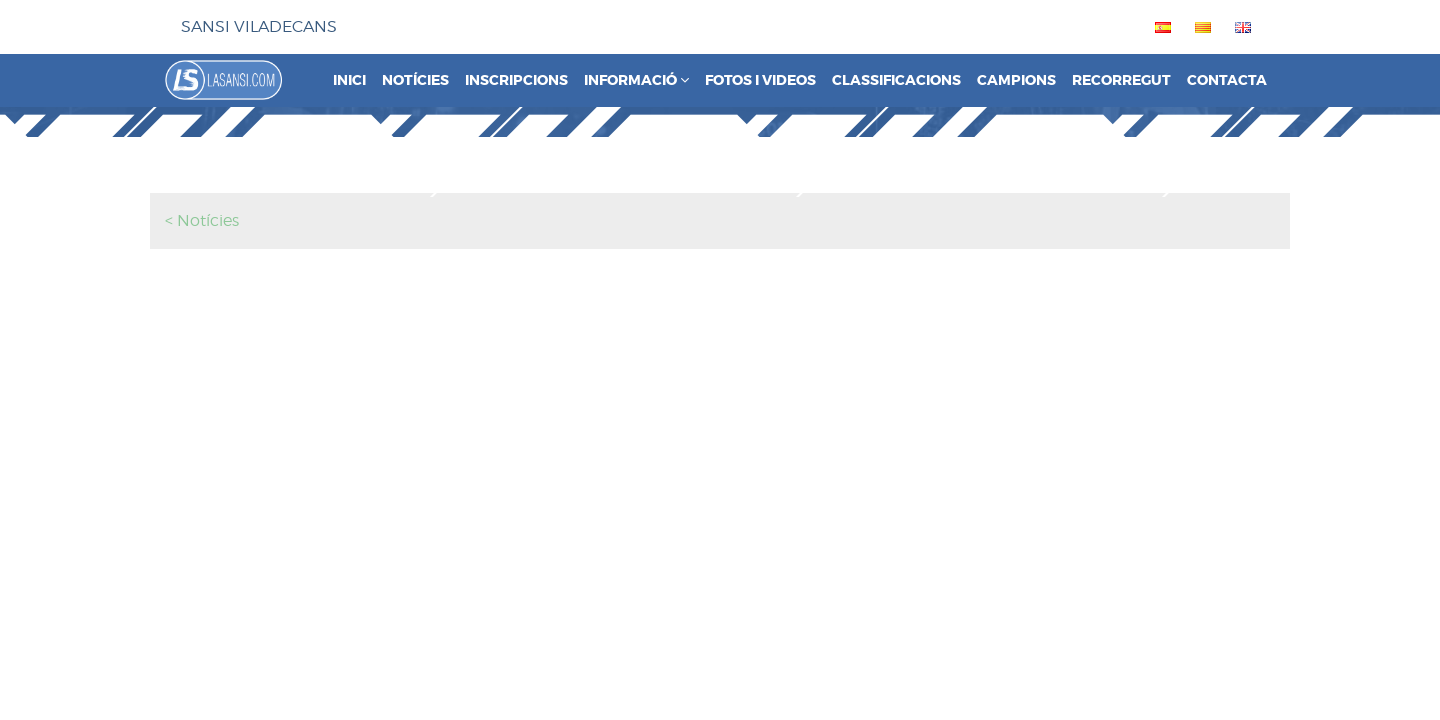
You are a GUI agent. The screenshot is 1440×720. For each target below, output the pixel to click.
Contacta (1227, 80)
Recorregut (1121, 80)
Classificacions (896, 80)
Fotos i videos (760, 80)
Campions (1016, 80)
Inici (349, 80)
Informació (636, 80)
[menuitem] (1159, 27)
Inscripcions (516, 80)
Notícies (415, 80)
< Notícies (202, 220)
